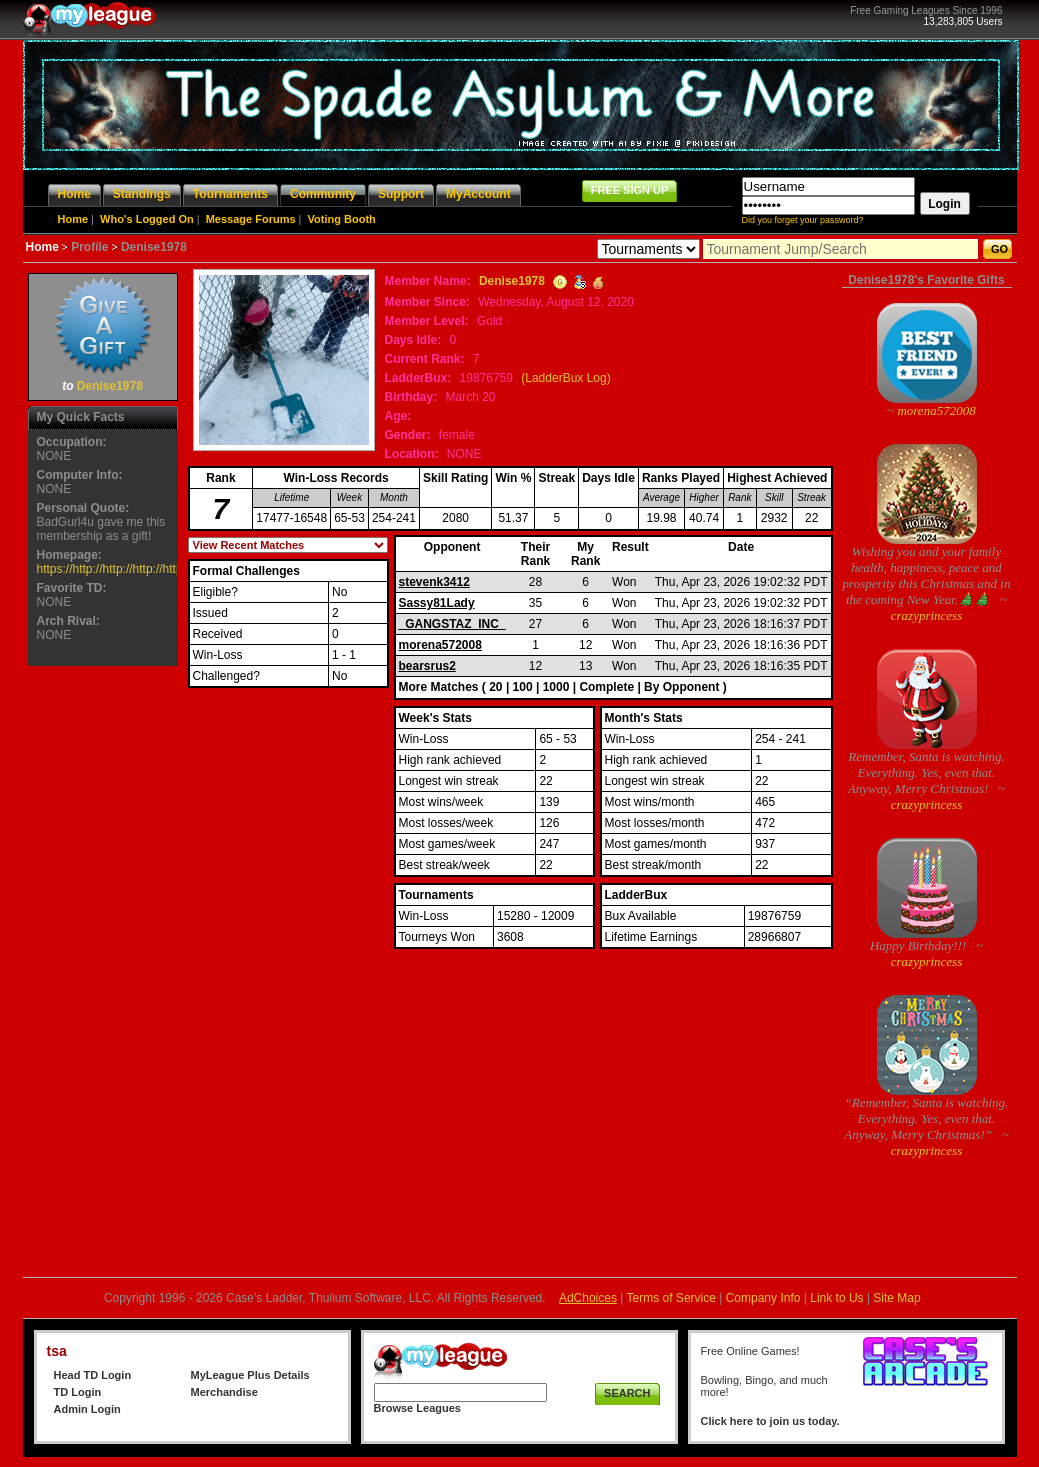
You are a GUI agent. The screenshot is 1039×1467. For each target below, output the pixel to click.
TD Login (78, 1392)
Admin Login (87, 1409)
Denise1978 (110, 386)
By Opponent (681, 687)
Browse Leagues (417, 1408)
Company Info (763, 1298)
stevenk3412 (434, 582)
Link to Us (836, 1298)
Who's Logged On (147, 219)
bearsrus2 (427, 666)
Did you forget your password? (803, 220)
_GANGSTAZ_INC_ (452, 624)
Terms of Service (671, 1298)
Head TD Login (93, 1375)
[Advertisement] (103, 971)
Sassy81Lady (437, 603)
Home (73, 219)
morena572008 (440, 645)
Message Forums (251, 219)
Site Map (896, 1298)
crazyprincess (927, 615)
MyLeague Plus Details (250, 1375)
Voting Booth (342, 219)
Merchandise (224, 1392)
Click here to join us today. (770, 1421)
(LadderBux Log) (565, 378)
